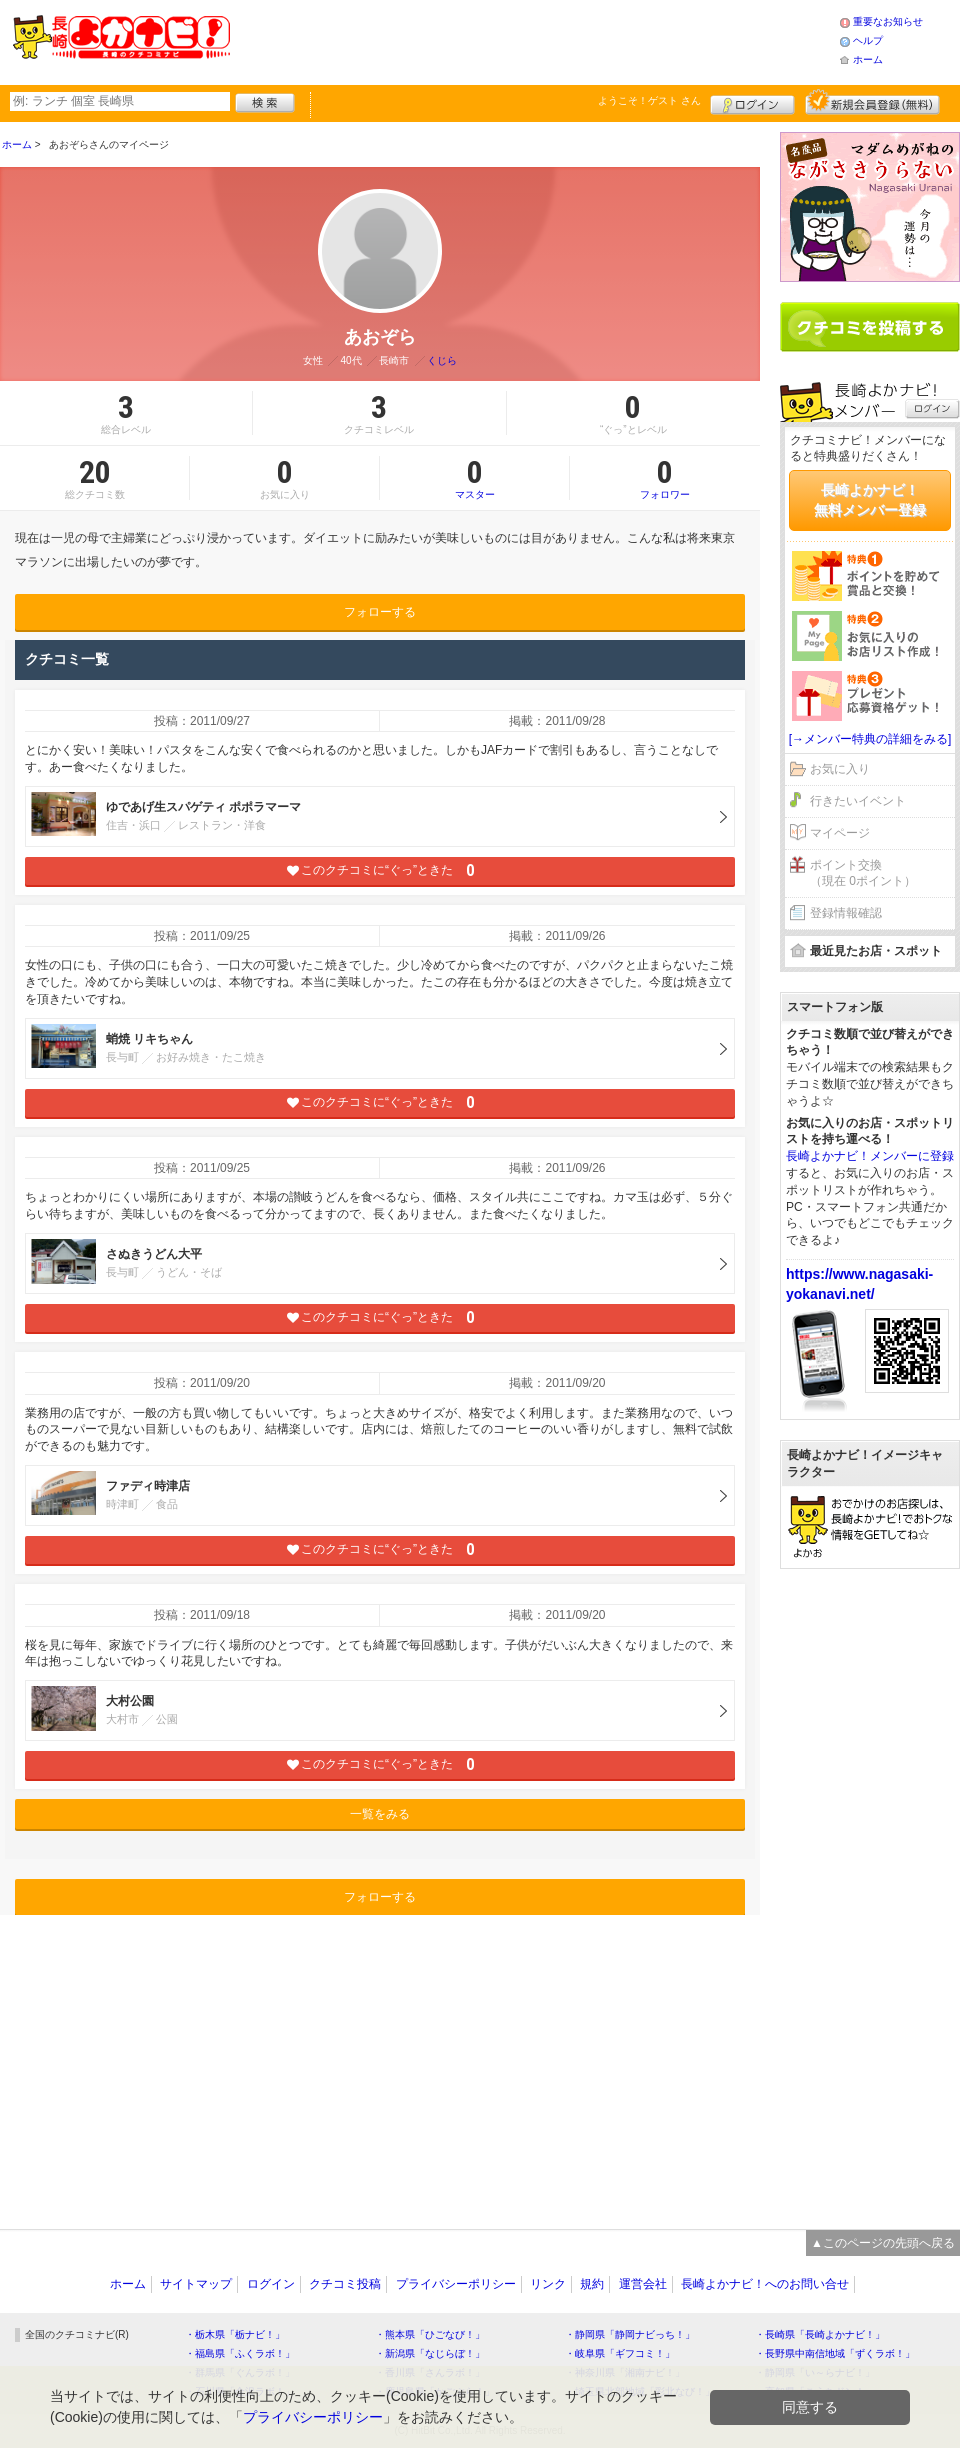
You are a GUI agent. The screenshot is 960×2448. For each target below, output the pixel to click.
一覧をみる (380, 1814)
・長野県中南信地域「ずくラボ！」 (835, 2353)
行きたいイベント (858, 801)
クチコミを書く (870, 327)
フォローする (380, 612)
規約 (592, 2284)
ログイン (752, 102)
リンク (548, 2284)
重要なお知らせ (888, 21)
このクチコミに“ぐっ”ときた (380, 870)
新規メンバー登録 (872, 102)
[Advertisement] (534, 40)
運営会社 (643, 2284)
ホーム (868, 59)
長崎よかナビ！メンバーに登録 (870, 1156)
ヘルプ (868, 40)
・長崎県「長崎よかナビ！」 (820, 2334)
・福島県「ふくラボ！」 (240, 2353)
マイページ (840, 833)
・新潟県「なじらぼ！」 (430, 2353)
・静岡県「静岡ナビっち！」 (630, 2334)
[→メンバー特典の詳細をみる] (870, 739)
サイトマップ (196, 2284)
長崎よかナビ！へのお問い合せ (765, 2284)
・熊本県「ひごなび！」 (430, 2334)
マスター (474, 478)
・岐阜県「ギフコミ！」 (620, 2353)
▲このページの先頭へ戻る (883, 2243)
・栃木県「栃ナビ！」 (235, 2334)
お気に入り (840, 769)
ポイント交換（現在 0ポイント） (863, 873)
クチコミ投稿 (345, 2284)
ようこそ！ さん (649, 100)
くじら (442, 360)
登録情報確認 (846, 913)
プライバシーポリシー (456, 2284)
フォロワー (665, 478)
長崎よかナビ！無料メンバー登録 (870, 500)
